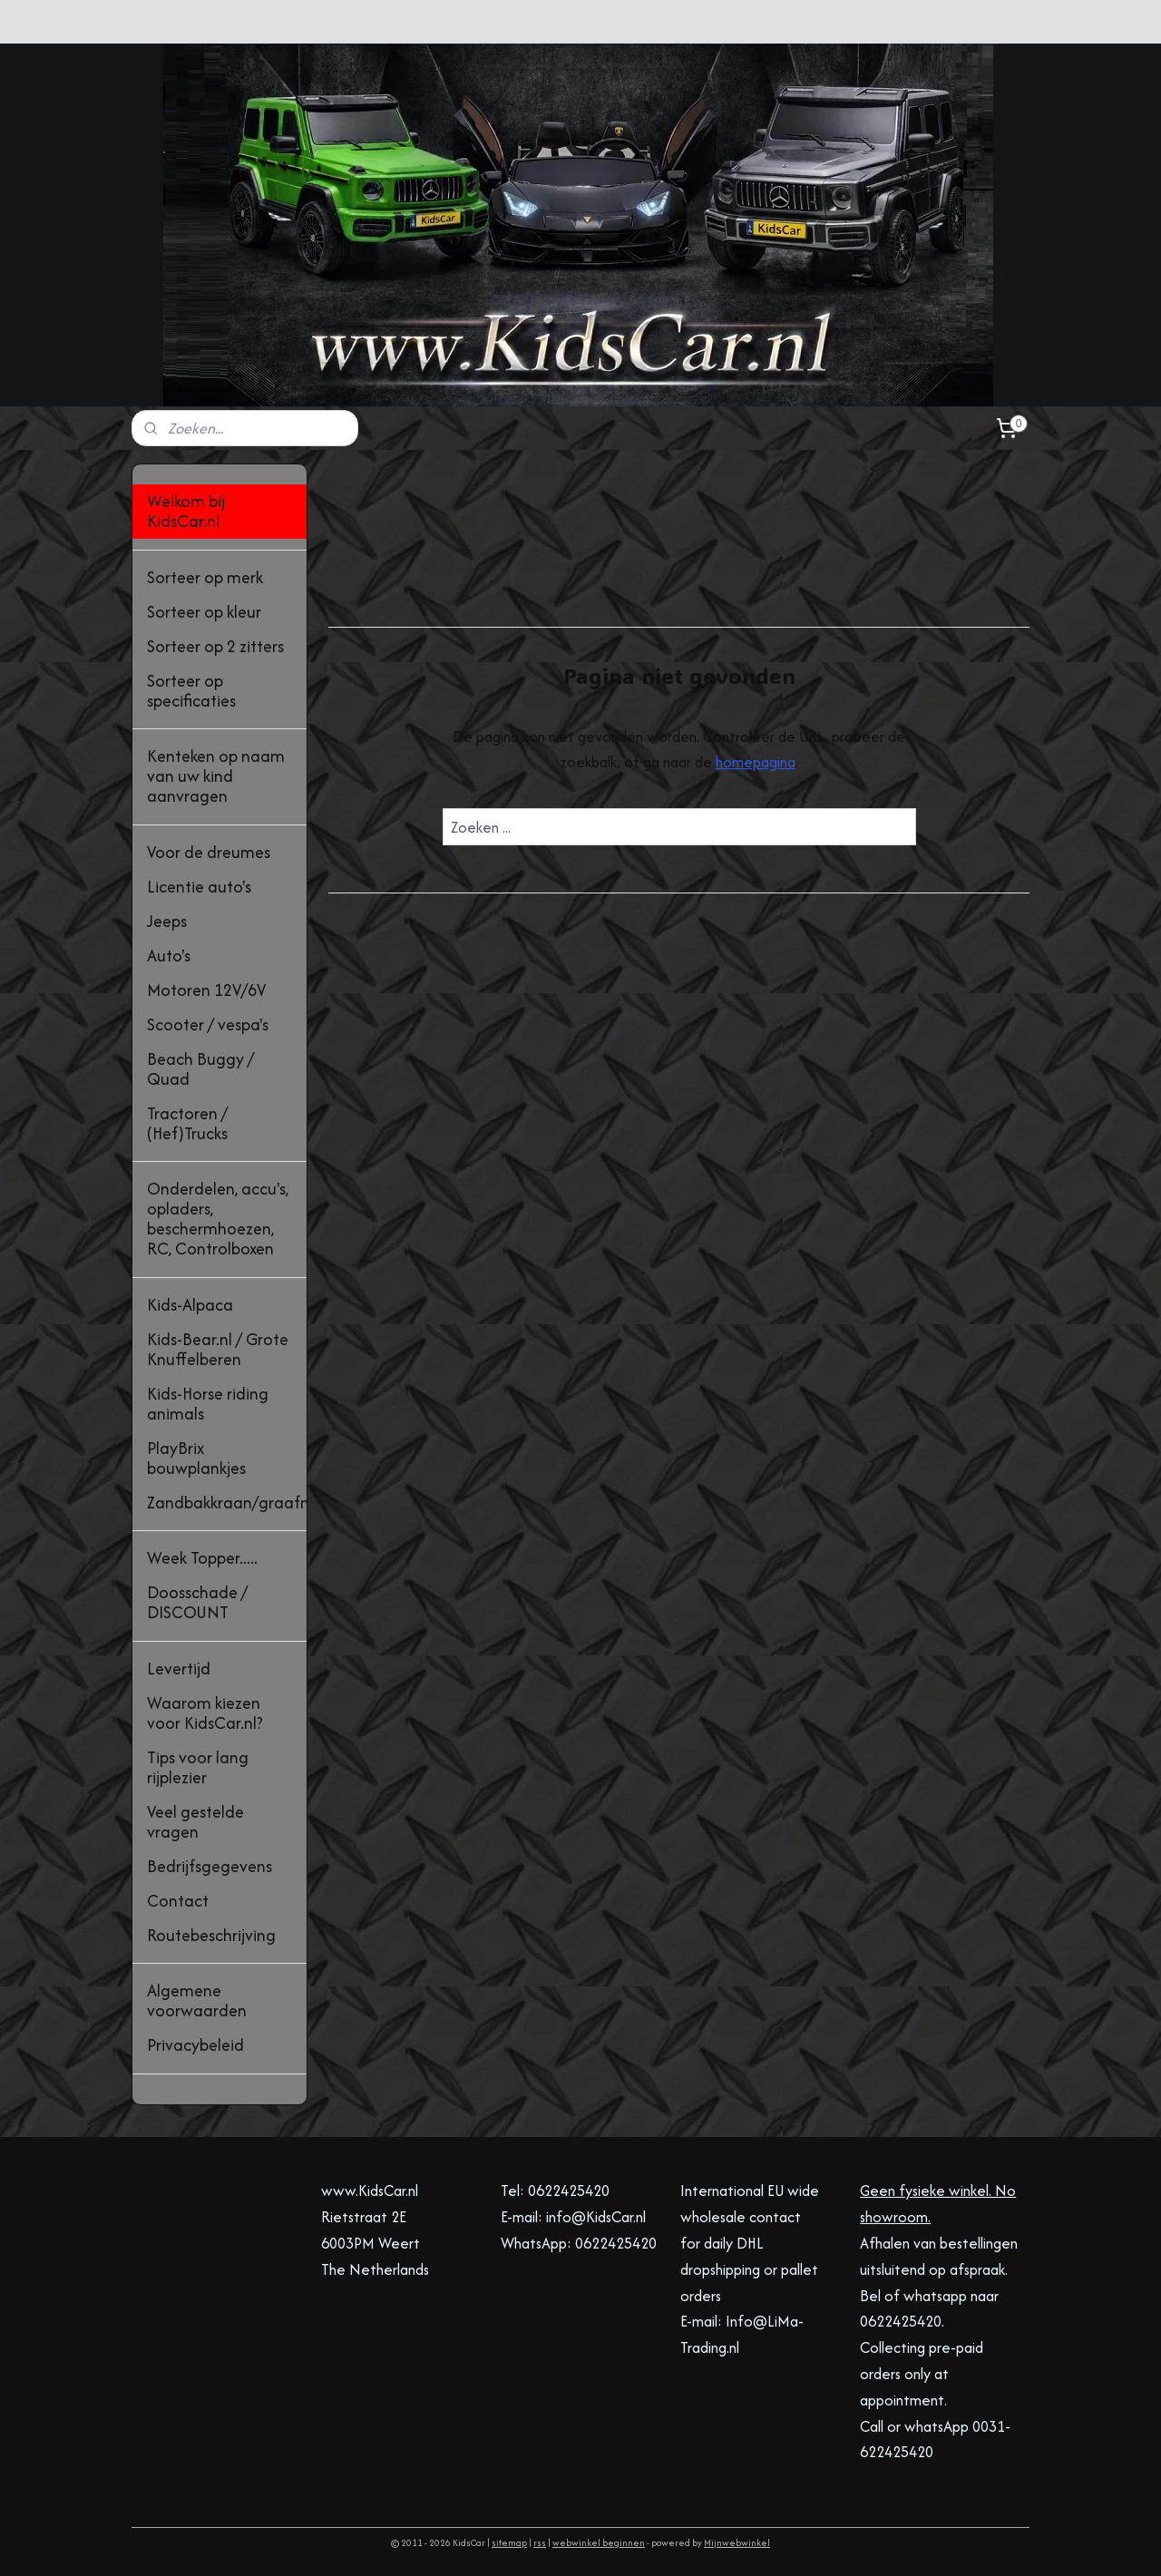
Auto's (168, 955)
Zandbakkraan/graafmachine (227, 1502)
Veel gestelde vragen (195, 1822)
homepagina (755, 762)
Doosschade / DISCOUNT (197, 1602)
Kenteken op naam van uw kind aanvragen (216, 776)
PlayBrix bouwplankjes (196, 1458)
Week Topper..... (202, 1558)
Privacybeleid (195, 2045)
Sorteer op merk (205, 577)
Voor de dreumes (208, 852)
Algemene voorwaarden (197, 2000)
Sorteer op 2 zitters (215, 646)
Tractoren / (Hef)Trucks (187, 1123)
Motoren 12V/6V (206, 990)
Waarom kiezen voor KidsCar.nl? (205, 1713)
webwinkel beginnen (598, 2543)
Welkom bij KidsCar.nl (186, 511)
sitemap (509, 2543)
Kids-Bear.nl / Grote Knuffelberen (217, 1349)
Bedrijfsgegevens (209, 1866)
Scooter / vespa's (207, 1024)
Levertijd (178, 1668)
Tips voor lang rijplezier (198, 1767)
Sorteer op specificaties (191, 690)
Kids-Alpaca (190, 1305)
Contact (178, 1900)
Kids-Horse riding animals (207, 1403)
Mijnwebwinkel (737, 2543)
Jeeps (167, 921)
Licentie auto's (199, 886)
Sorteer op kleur (204, 612)
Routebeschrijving (211, 1935)
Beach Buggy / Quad (200, 1069)
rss (539, 2543)
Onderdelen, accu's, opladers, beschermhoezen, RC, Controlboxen (217, 1218)
